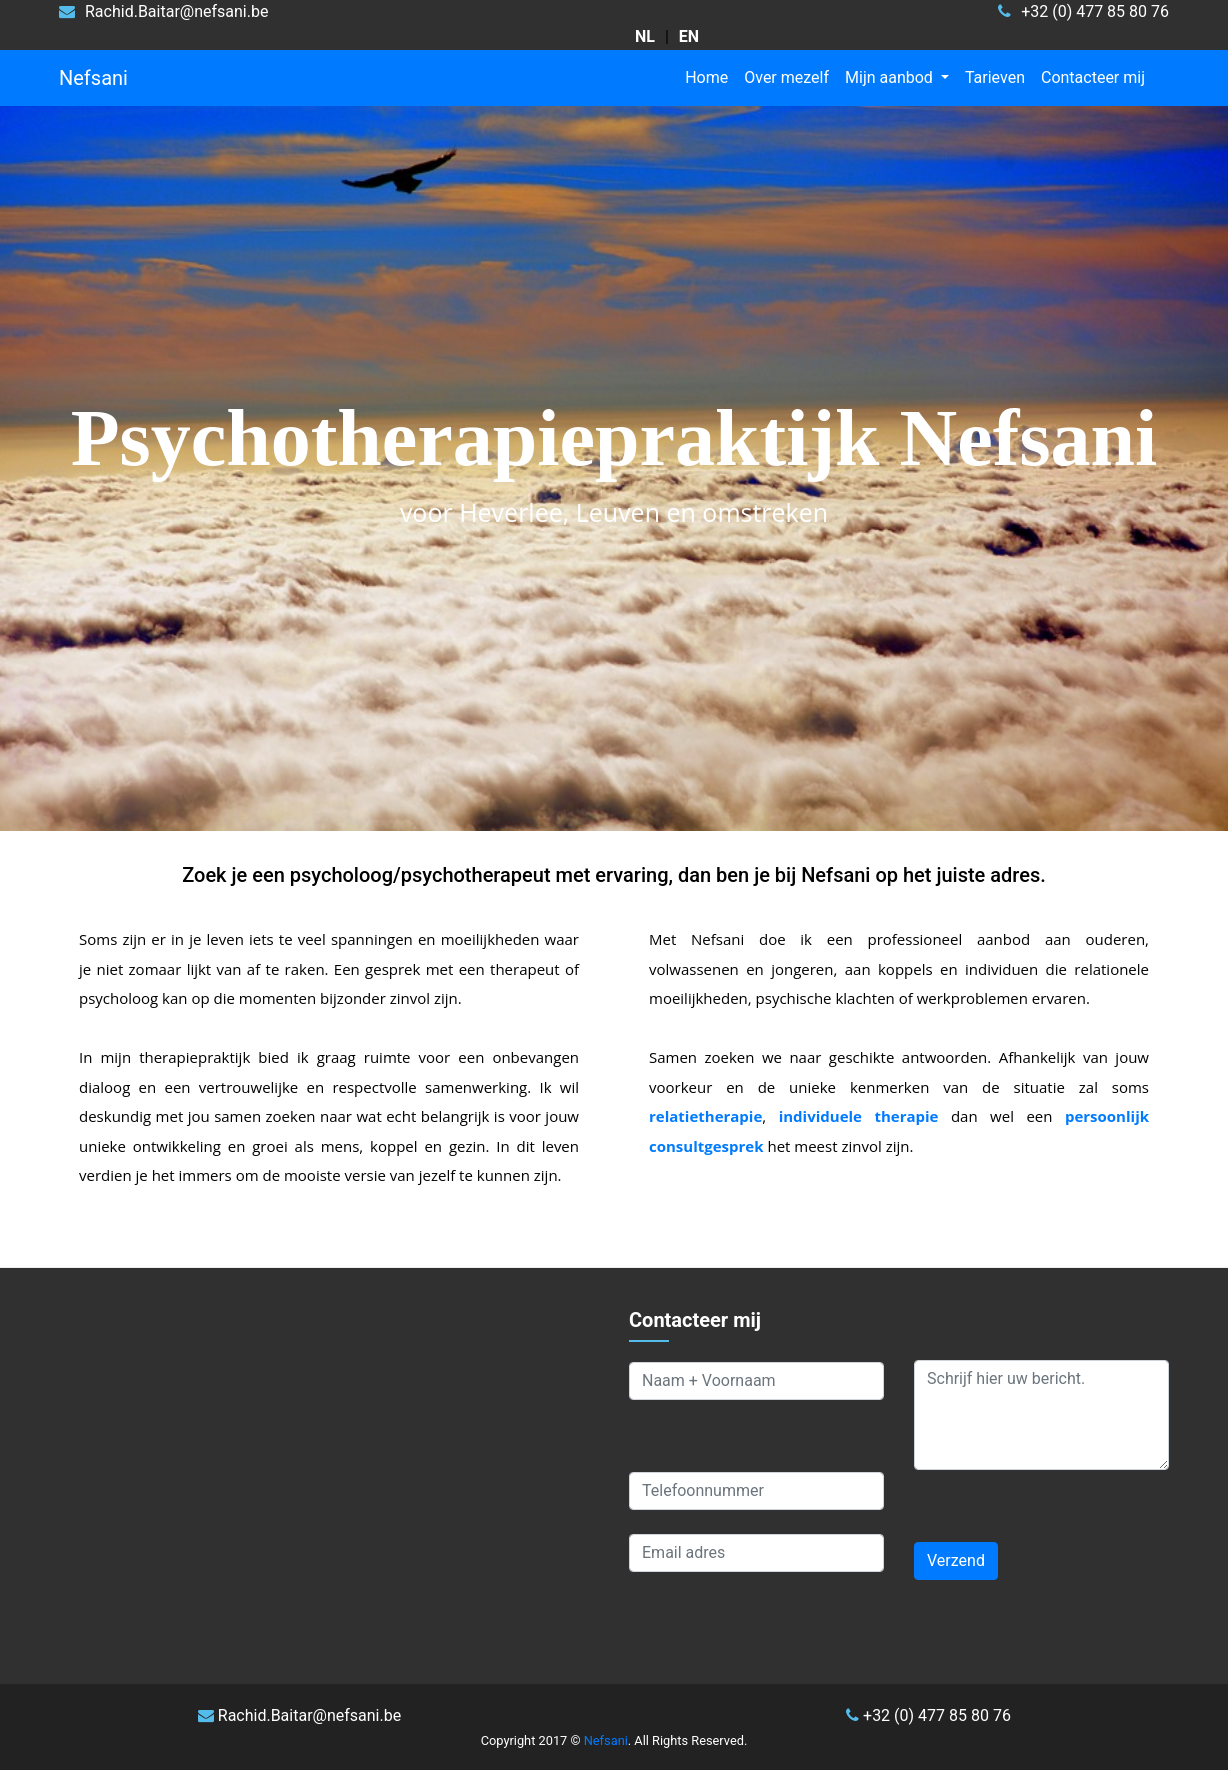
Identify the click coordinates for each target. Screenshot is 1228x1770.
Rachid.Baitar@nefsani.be (299, 1715)
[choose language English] (689, 37)
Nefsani (93, 78)
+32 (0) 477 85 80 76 (928, 1715)
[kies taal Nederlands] (645, 37)
